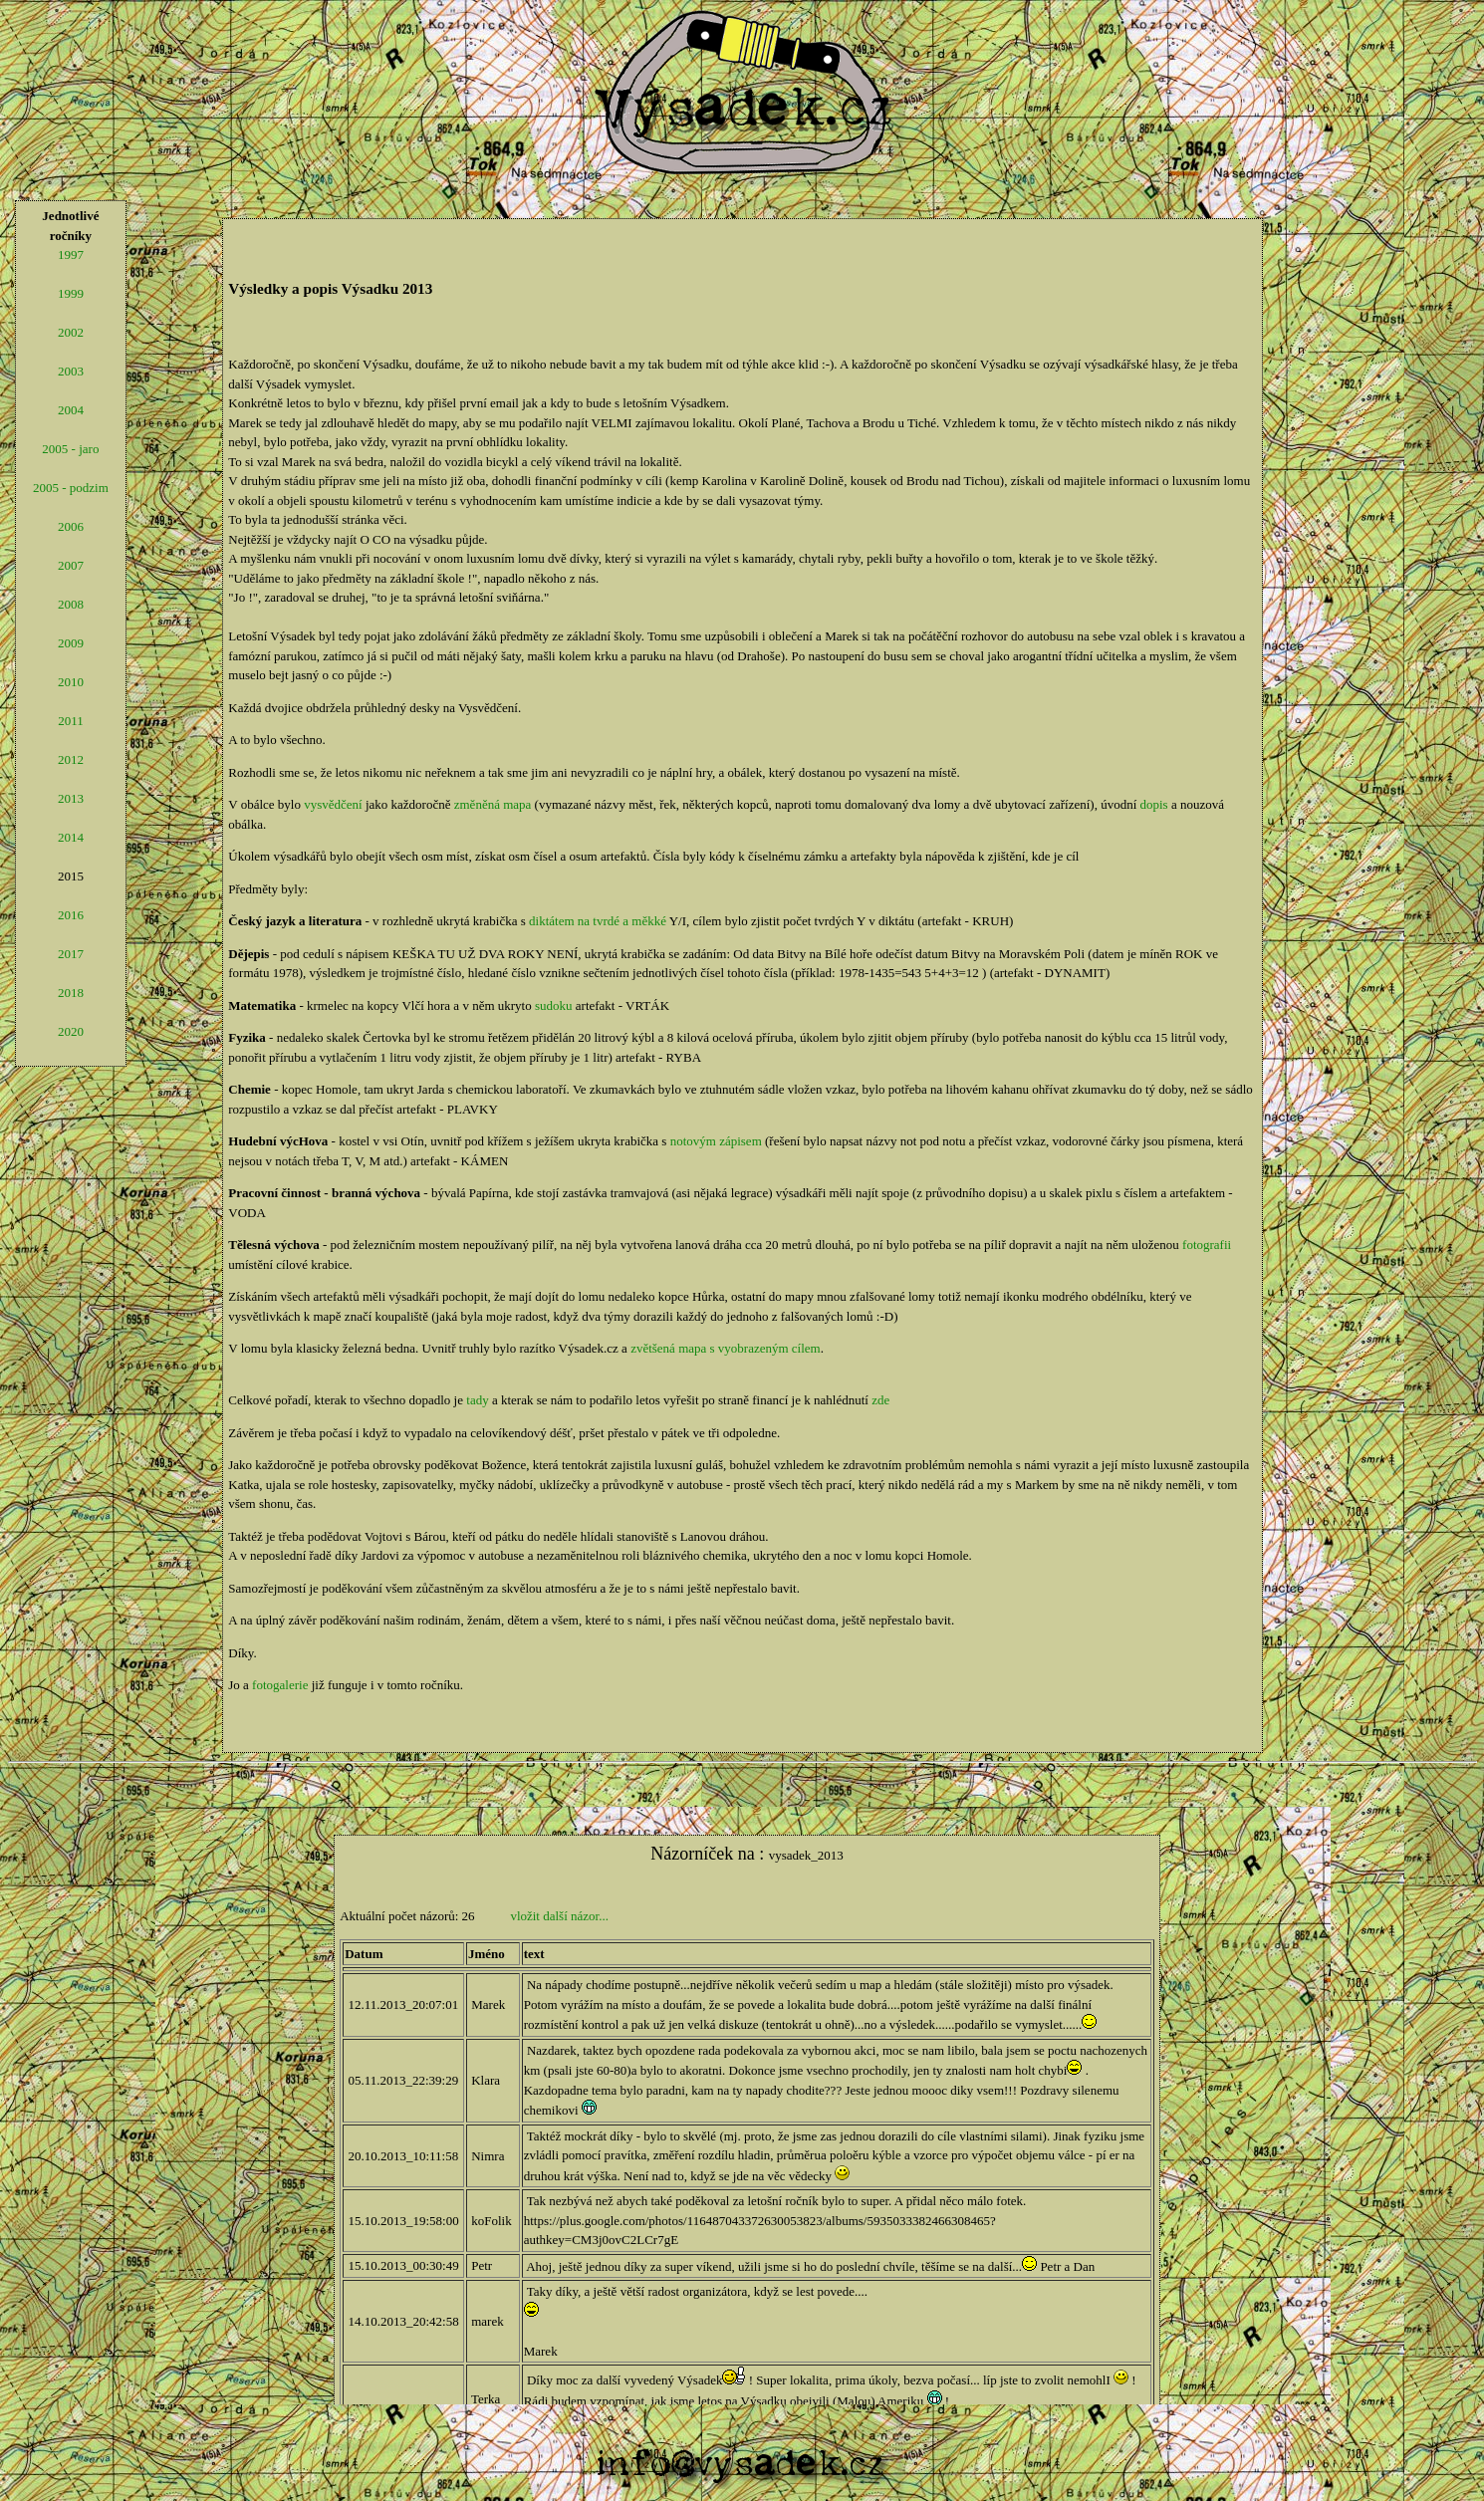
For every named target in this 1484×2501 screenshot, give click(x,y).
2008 (71, 604)
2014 (71, 837)
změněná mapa (493, 804)
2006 (71, 526)
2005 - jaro (70, 448)
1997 (71, 254)
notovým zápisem (716, 1140)
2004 (71, 409)
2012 (71, 759)
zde (880, 1399)
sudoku (554, 1005)
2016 (71, 914)
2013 (71, 798)
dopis (1154, 804)
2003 (71, 371)
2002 (71, 332)
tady (477, 1399)
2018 (71, 992)
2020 (71, 1031)
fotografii (1206, 1244)
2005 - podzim (71, 487)
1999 (71, 293)
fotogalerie (280, 1684)
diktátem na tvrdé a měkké (597, 920)
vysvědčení (333, 804)
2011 (71, 720)
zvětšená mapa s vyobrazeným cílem (725, 1348)
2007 (71, 565)
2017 (71, 953)
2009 (71, 642)
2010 (71, 681)
